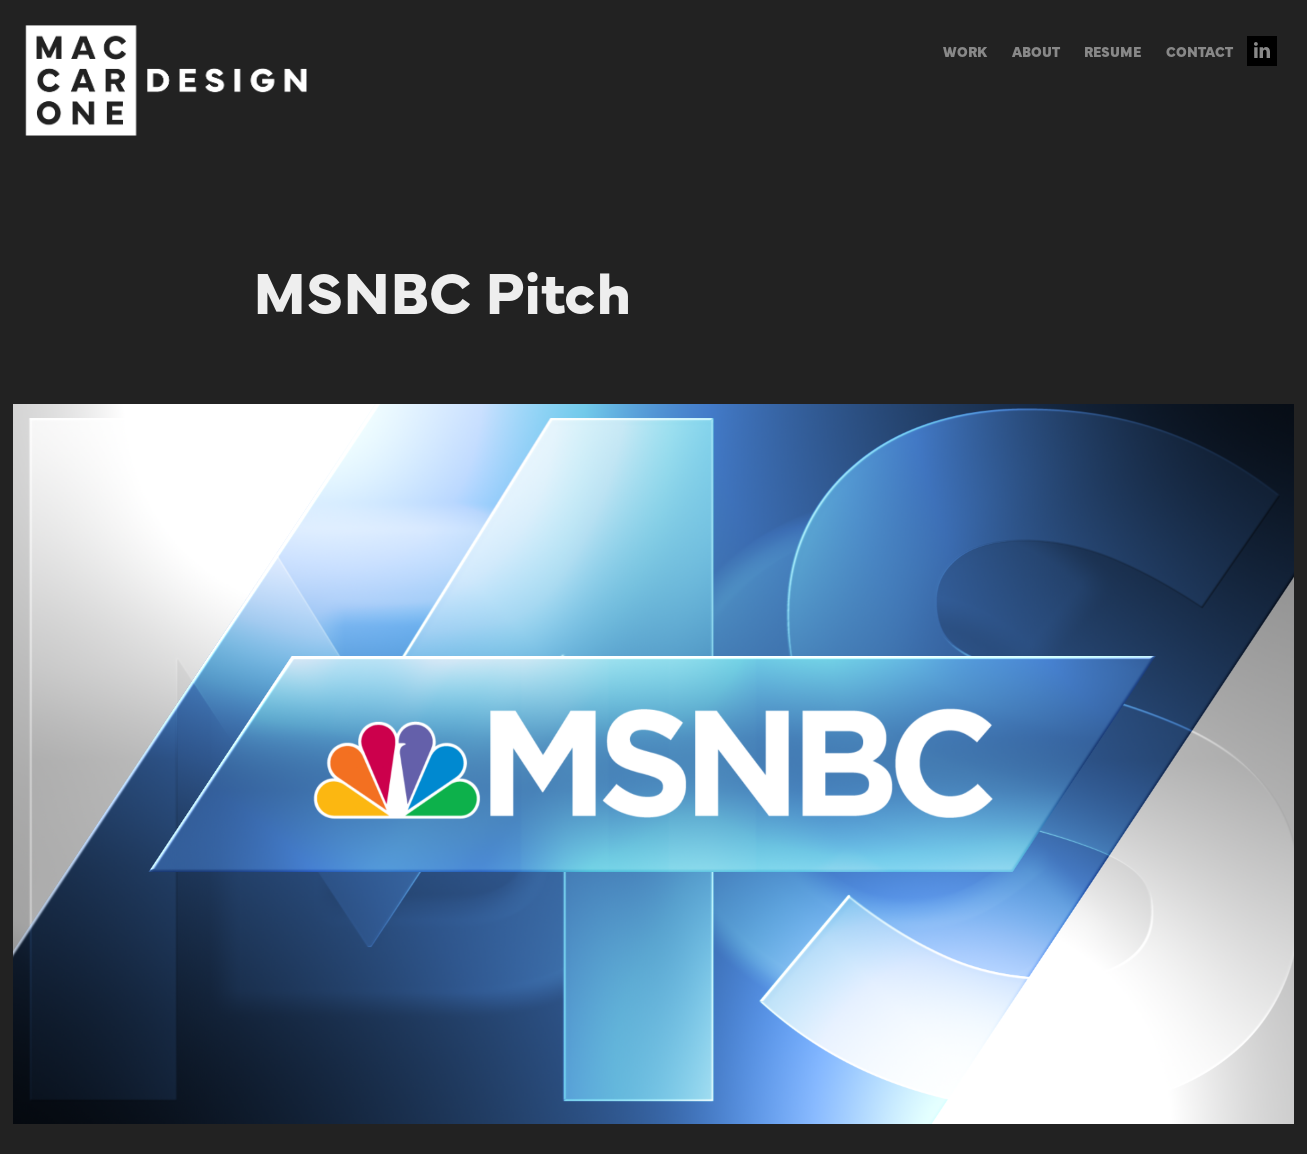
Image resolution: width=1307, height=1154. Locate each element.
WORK (965, 51)
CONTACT (1199, 51)
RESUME (1112, 51)
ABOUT (1036, 51)
